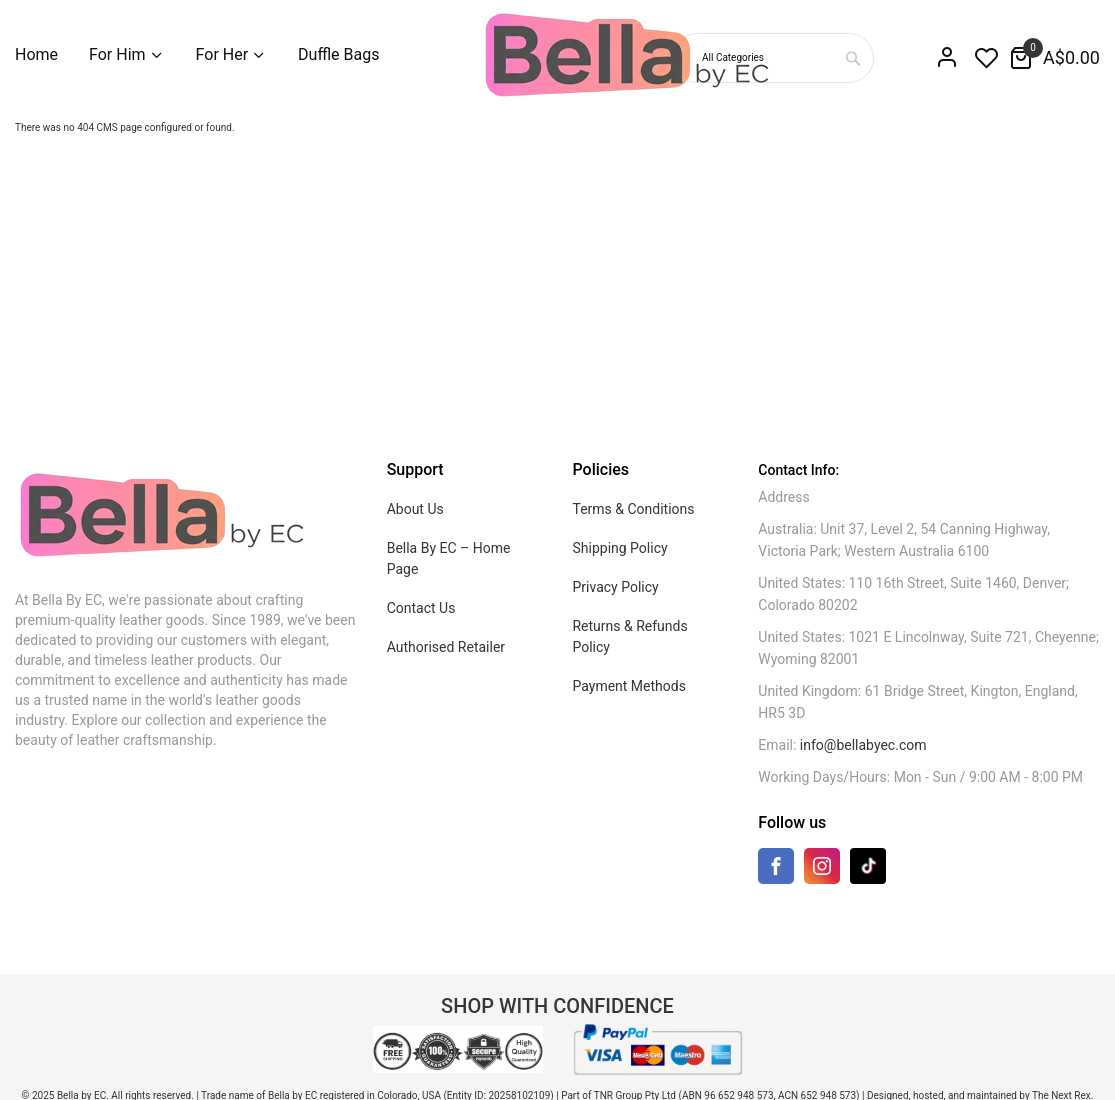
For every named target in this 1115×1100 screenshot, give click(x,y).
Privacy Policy (615, 587)
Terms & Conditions (633, 509)
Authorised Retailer (446, 647)
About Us (415, 509)
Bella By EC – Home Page (449, 558)
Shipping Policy (619, 548)
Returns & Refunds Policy (629, 636)
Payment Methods (628, 686)
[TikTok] (868, 865)
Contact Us (421, 608)
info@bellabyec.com (863, 745)
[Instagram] (822, 870)
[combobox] (853, 58)
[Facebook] (776, 870)
